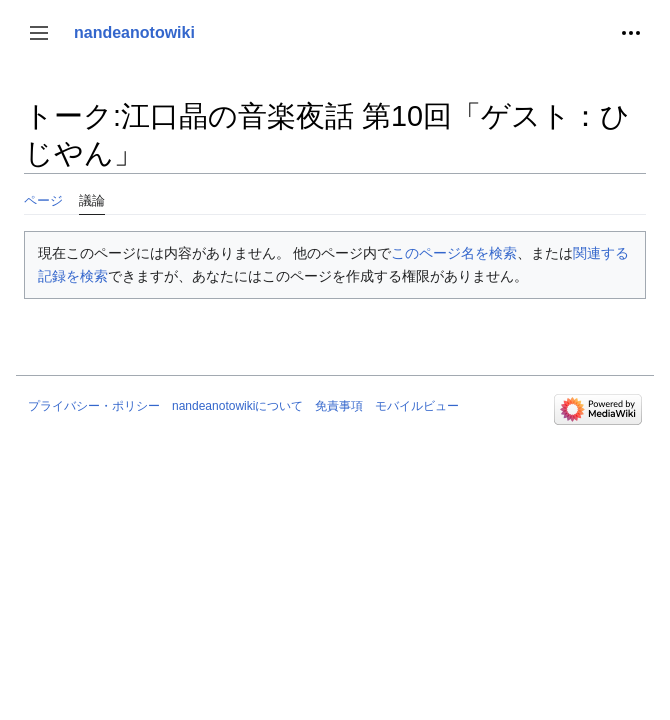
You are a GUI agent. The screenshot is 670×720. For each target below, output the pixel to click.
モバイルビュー (417, 406)
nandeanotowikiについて (237, 406)
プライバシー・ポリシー (94, 406)
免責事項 (339, 406)
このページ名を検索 (454, 253)
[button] (39, 33)
